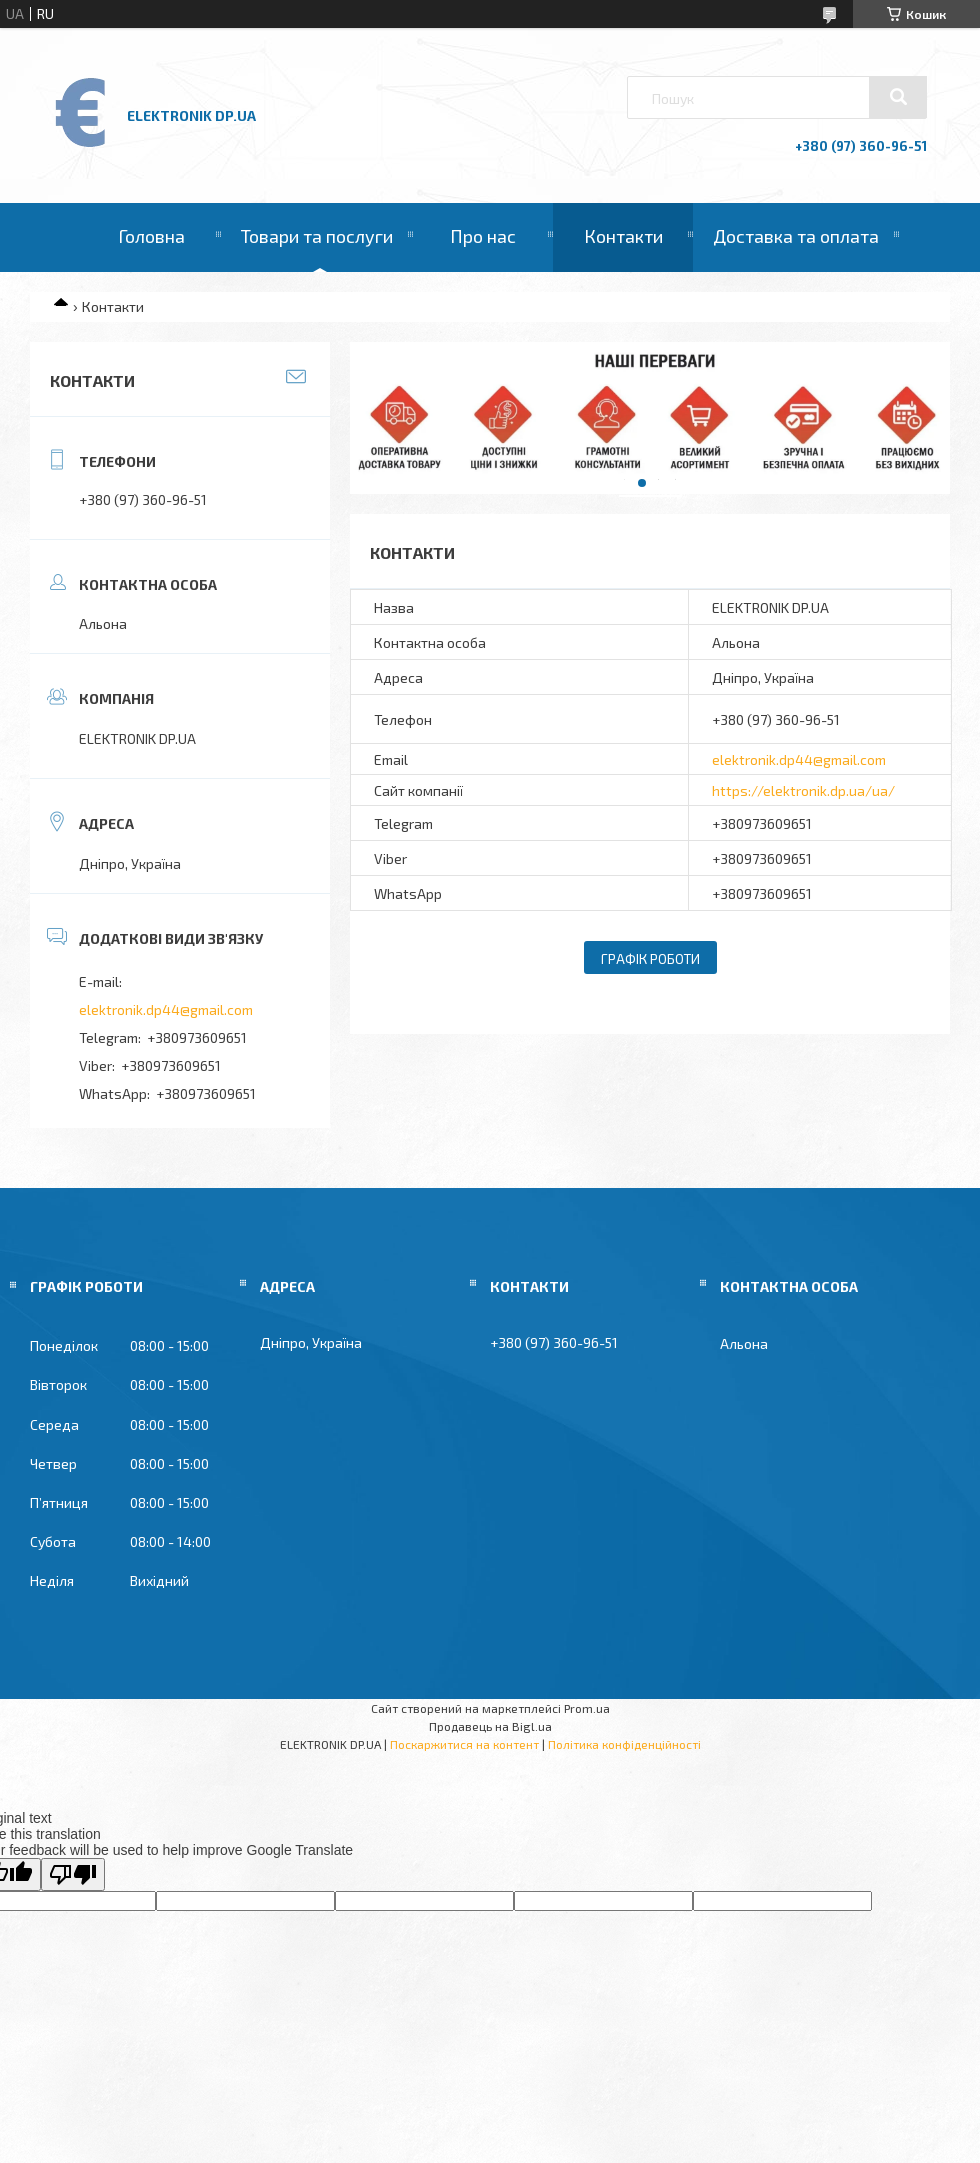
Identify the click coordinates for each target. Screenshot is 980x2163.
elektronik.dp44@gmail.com (799, 759)
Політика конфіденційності (624, 1744)
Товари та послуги (317, 236)
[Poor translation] (73, 1874)
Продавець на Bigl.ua (490, 1726)
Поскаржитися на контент (464, 1744)
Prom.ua (587, 1708)
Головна (151, 236)
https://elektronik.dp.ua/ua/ (803, 790)
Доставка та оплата (796, 236)
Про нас (483, 236)
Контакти (623, 236)
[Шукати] (898, 97)
